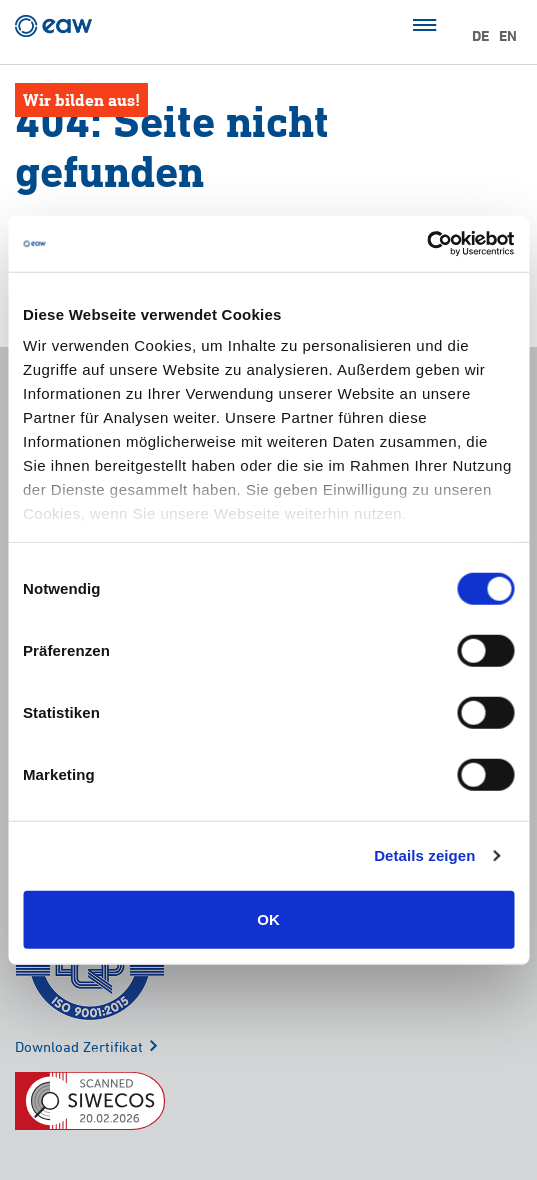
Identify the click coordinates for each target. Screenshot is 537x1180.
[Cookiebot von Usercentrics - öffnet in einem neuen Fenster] (426, 244)
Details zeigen (424, 855)
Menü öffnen (425, 25)
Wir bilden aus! (81, 99)
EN (508, 36)
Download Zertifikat (79, 1046)
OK (268, 918)
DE (480, 36)
